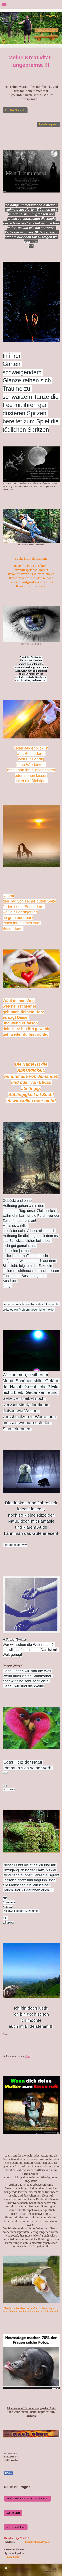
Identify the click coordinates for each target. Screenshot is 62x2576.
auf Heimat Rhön (15, 2527)
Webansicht (51, 2571)
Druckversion (13, 2568)
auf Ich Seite (13, 2512)
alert (27, 2056)
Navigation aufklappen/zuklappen (31, 4)
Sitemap (27, 2568)
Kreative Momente (15, 110)
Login (54, 2568)
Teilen (8, 2473)
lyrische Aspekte (48, 124)
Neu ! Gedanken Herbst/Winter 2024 (27, 2498)
